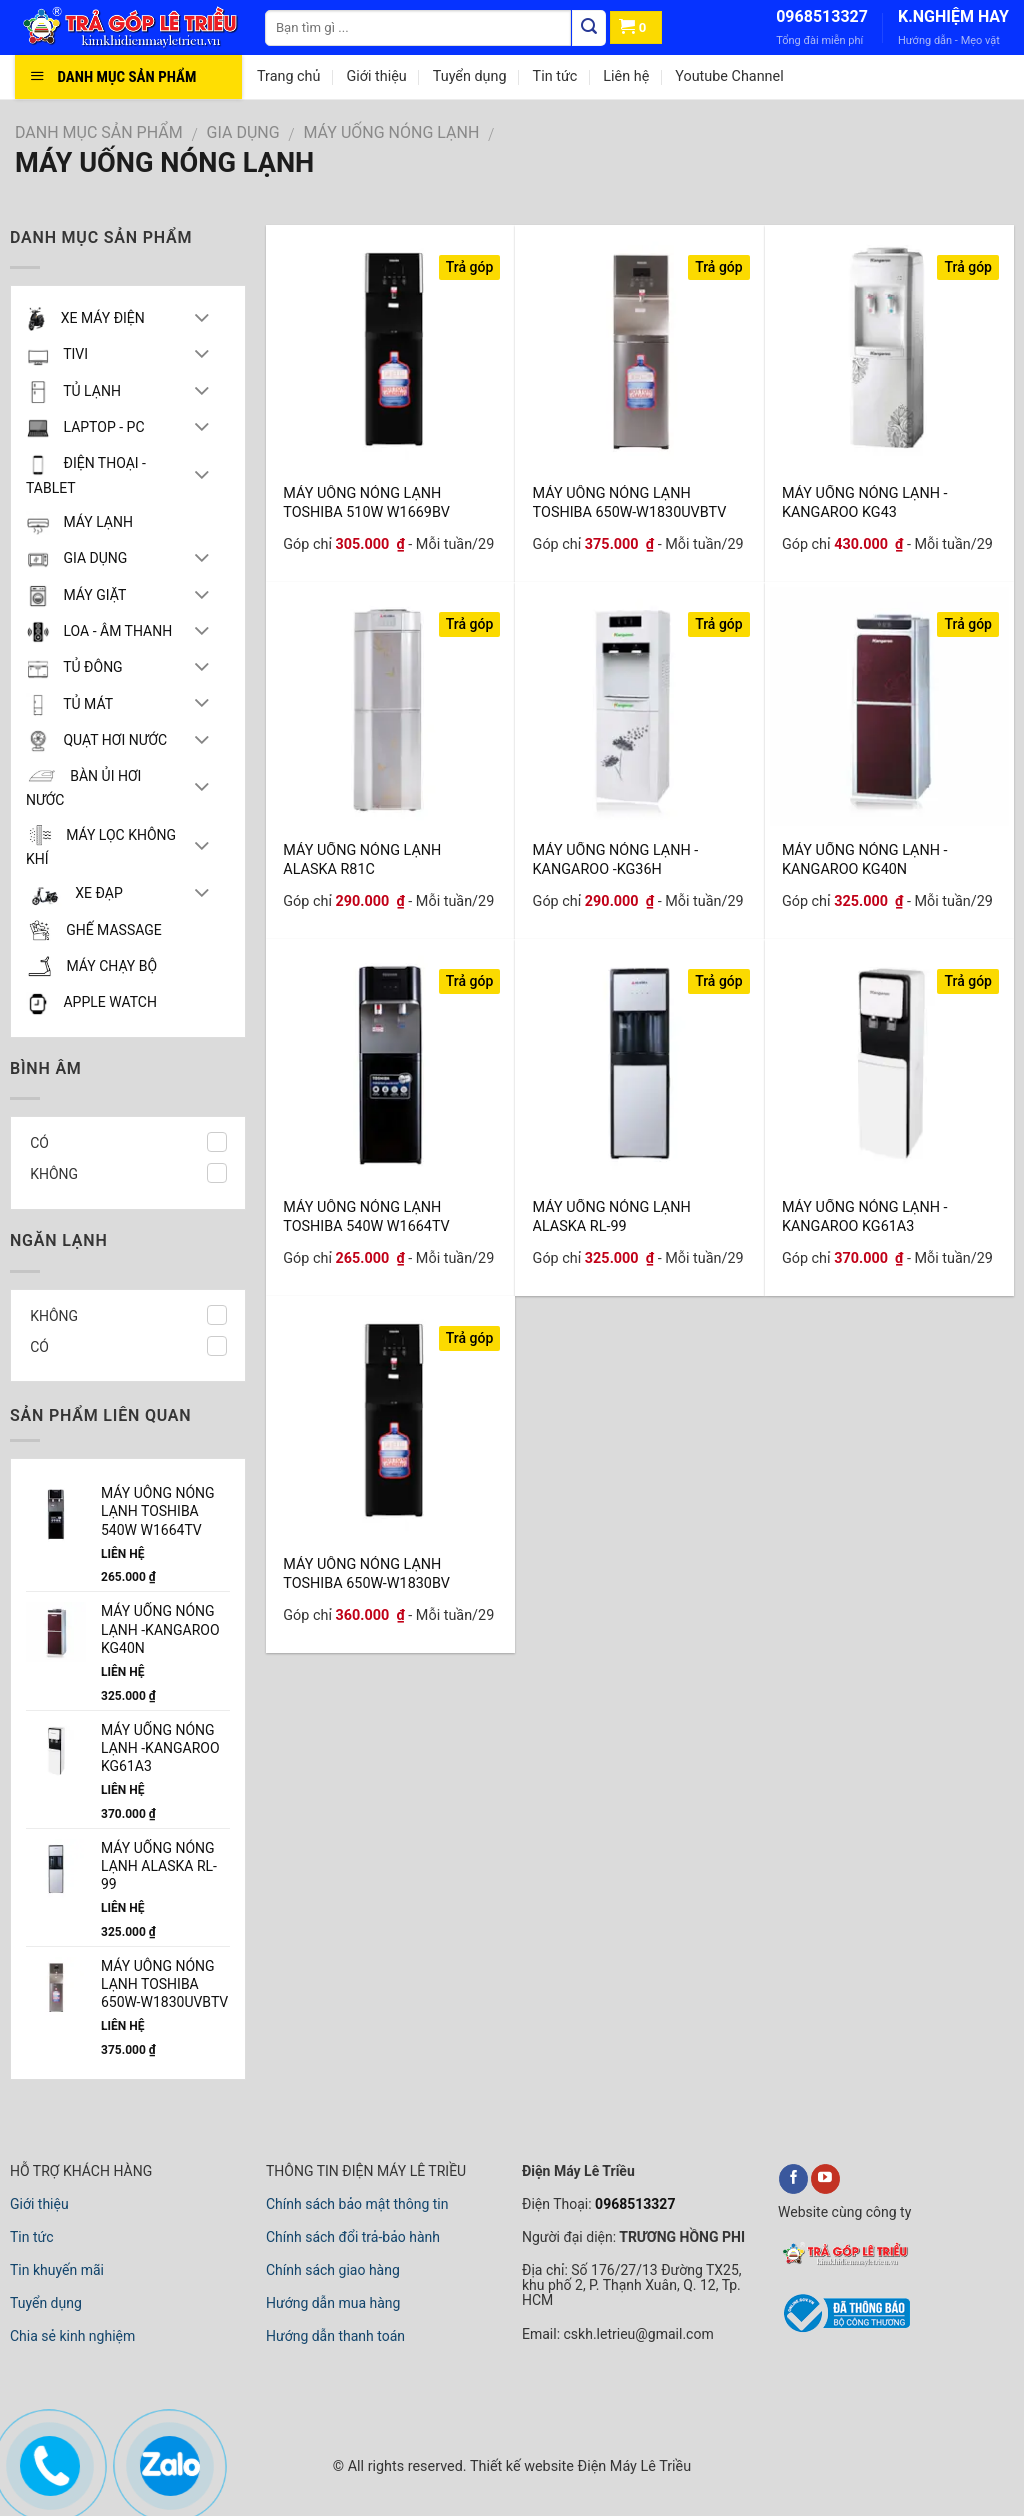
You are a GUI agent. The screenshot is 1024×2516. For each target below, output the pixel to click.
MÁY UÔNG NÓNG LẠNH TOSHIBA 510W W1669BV (366, 501)
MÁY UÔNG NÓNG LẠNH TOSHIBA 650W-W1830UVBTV (630, 501)
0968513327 (822, 16)
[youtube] (825, 2179)
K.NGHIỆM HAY (953, 16)
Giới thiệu (376, 76)
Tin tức (555, 76)
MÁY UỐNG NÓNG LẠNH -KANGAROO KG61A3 (865, 1215)
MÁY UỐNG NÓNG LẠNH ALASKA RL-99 (612, 1215)
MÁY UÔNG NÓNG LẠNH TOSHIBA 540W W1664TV (366, 1215)
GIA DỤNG (243, 132)
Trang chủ (288, 76)
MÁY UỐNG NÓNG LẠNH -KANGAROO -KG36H (616, 858)
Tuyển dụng (470, 76)
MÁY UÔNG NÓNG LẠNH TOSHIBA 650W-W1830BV (366, 1572)
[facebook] (793, 2179)
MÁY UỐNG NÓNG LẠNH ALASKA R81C (362, 858)
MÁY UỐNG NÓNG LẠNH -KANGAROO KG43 (865, 501)
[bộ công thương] (844, 2330)
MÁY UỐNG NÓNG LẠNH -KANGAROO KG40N (865, 858)
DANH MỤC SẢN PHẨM (99, 132)
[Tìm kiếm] (589, 28)
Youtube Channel (729, 76)
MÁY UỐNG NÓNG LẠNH (392, 132)
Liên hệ (626, 76)
